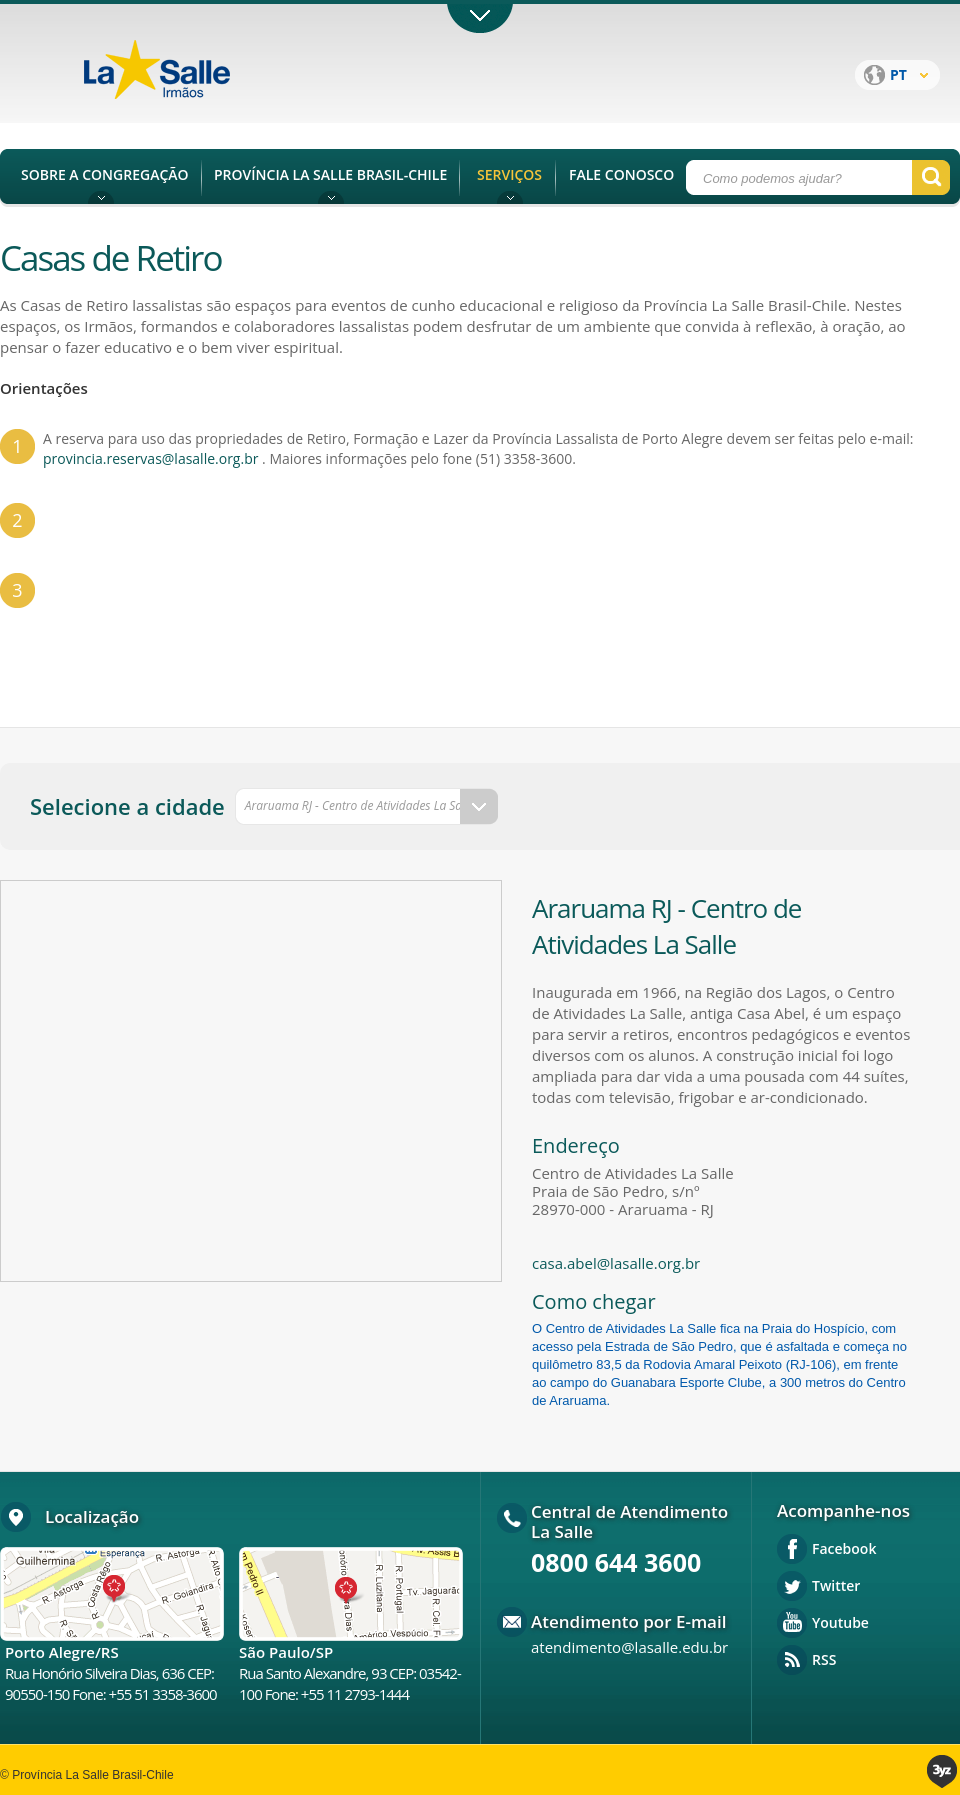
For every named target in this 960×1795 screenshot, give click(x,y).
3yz (943, 1771)
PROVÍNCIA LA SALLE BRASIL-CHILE (330, 174)
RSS (824, 1659)
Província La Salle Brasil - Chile (195, 81)
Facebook (844, 1548)
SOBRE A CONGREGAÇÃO (105, 174)
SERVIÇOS (509, 174)
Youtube (840, 1622)
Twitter (836, 1585)
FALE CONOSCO (621, 174)
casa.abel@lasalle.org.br (616, 1263)
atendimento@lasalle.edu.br (629, 1647)
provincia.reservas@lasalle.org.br (150, 458)
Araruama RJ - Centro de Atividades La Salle (359, 805)
